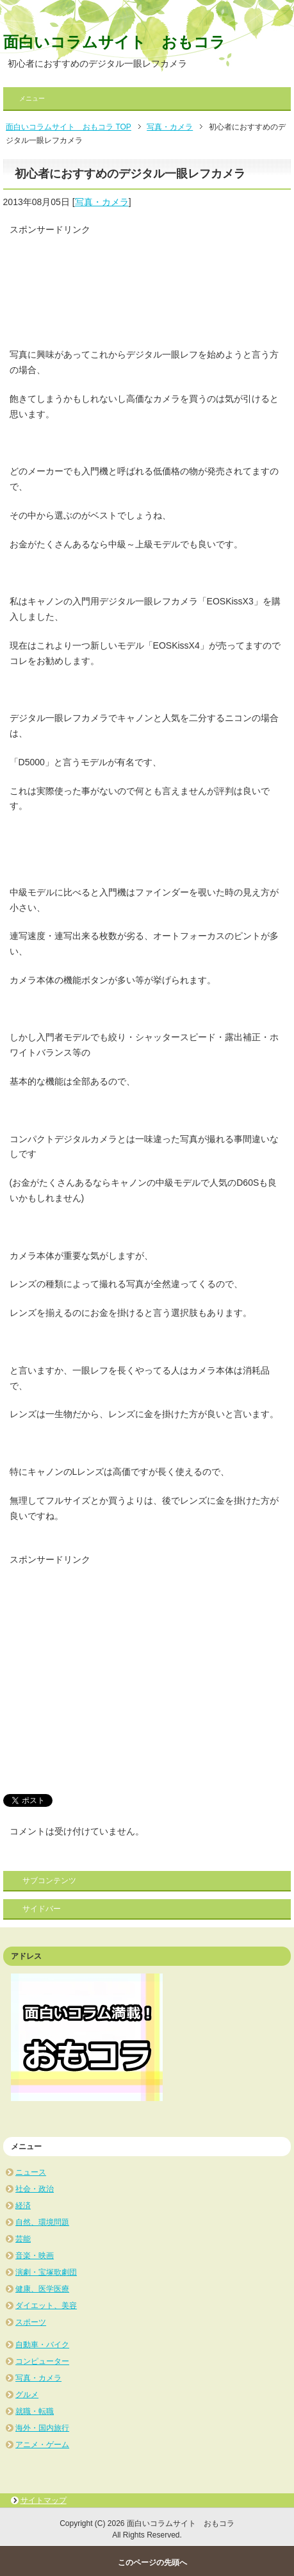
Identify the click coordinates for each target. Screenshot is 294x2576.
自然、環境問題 (42, 2222)
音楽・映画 (34, 2255)
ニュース (30, 2172)
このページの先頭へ (152, 2562)
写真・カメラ (102, 202)
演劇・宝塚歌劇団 (46, 2272)
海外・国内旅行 (42, 2427)
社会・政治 (34, 2188)
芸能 (23, 2238)
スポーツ (30, 2322)
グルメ (26, 2394)
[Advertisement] (112, 285)
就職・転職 (34, 2411)
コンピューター (42, 2361)
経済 (23, 2205)
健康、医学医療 (42, 2288)
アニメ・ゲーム (42, 2444)
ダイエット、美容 (46, 2305)
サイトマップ (43, 2500)
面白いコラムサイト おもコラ (114, 42)
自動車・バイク (42, 2344)
